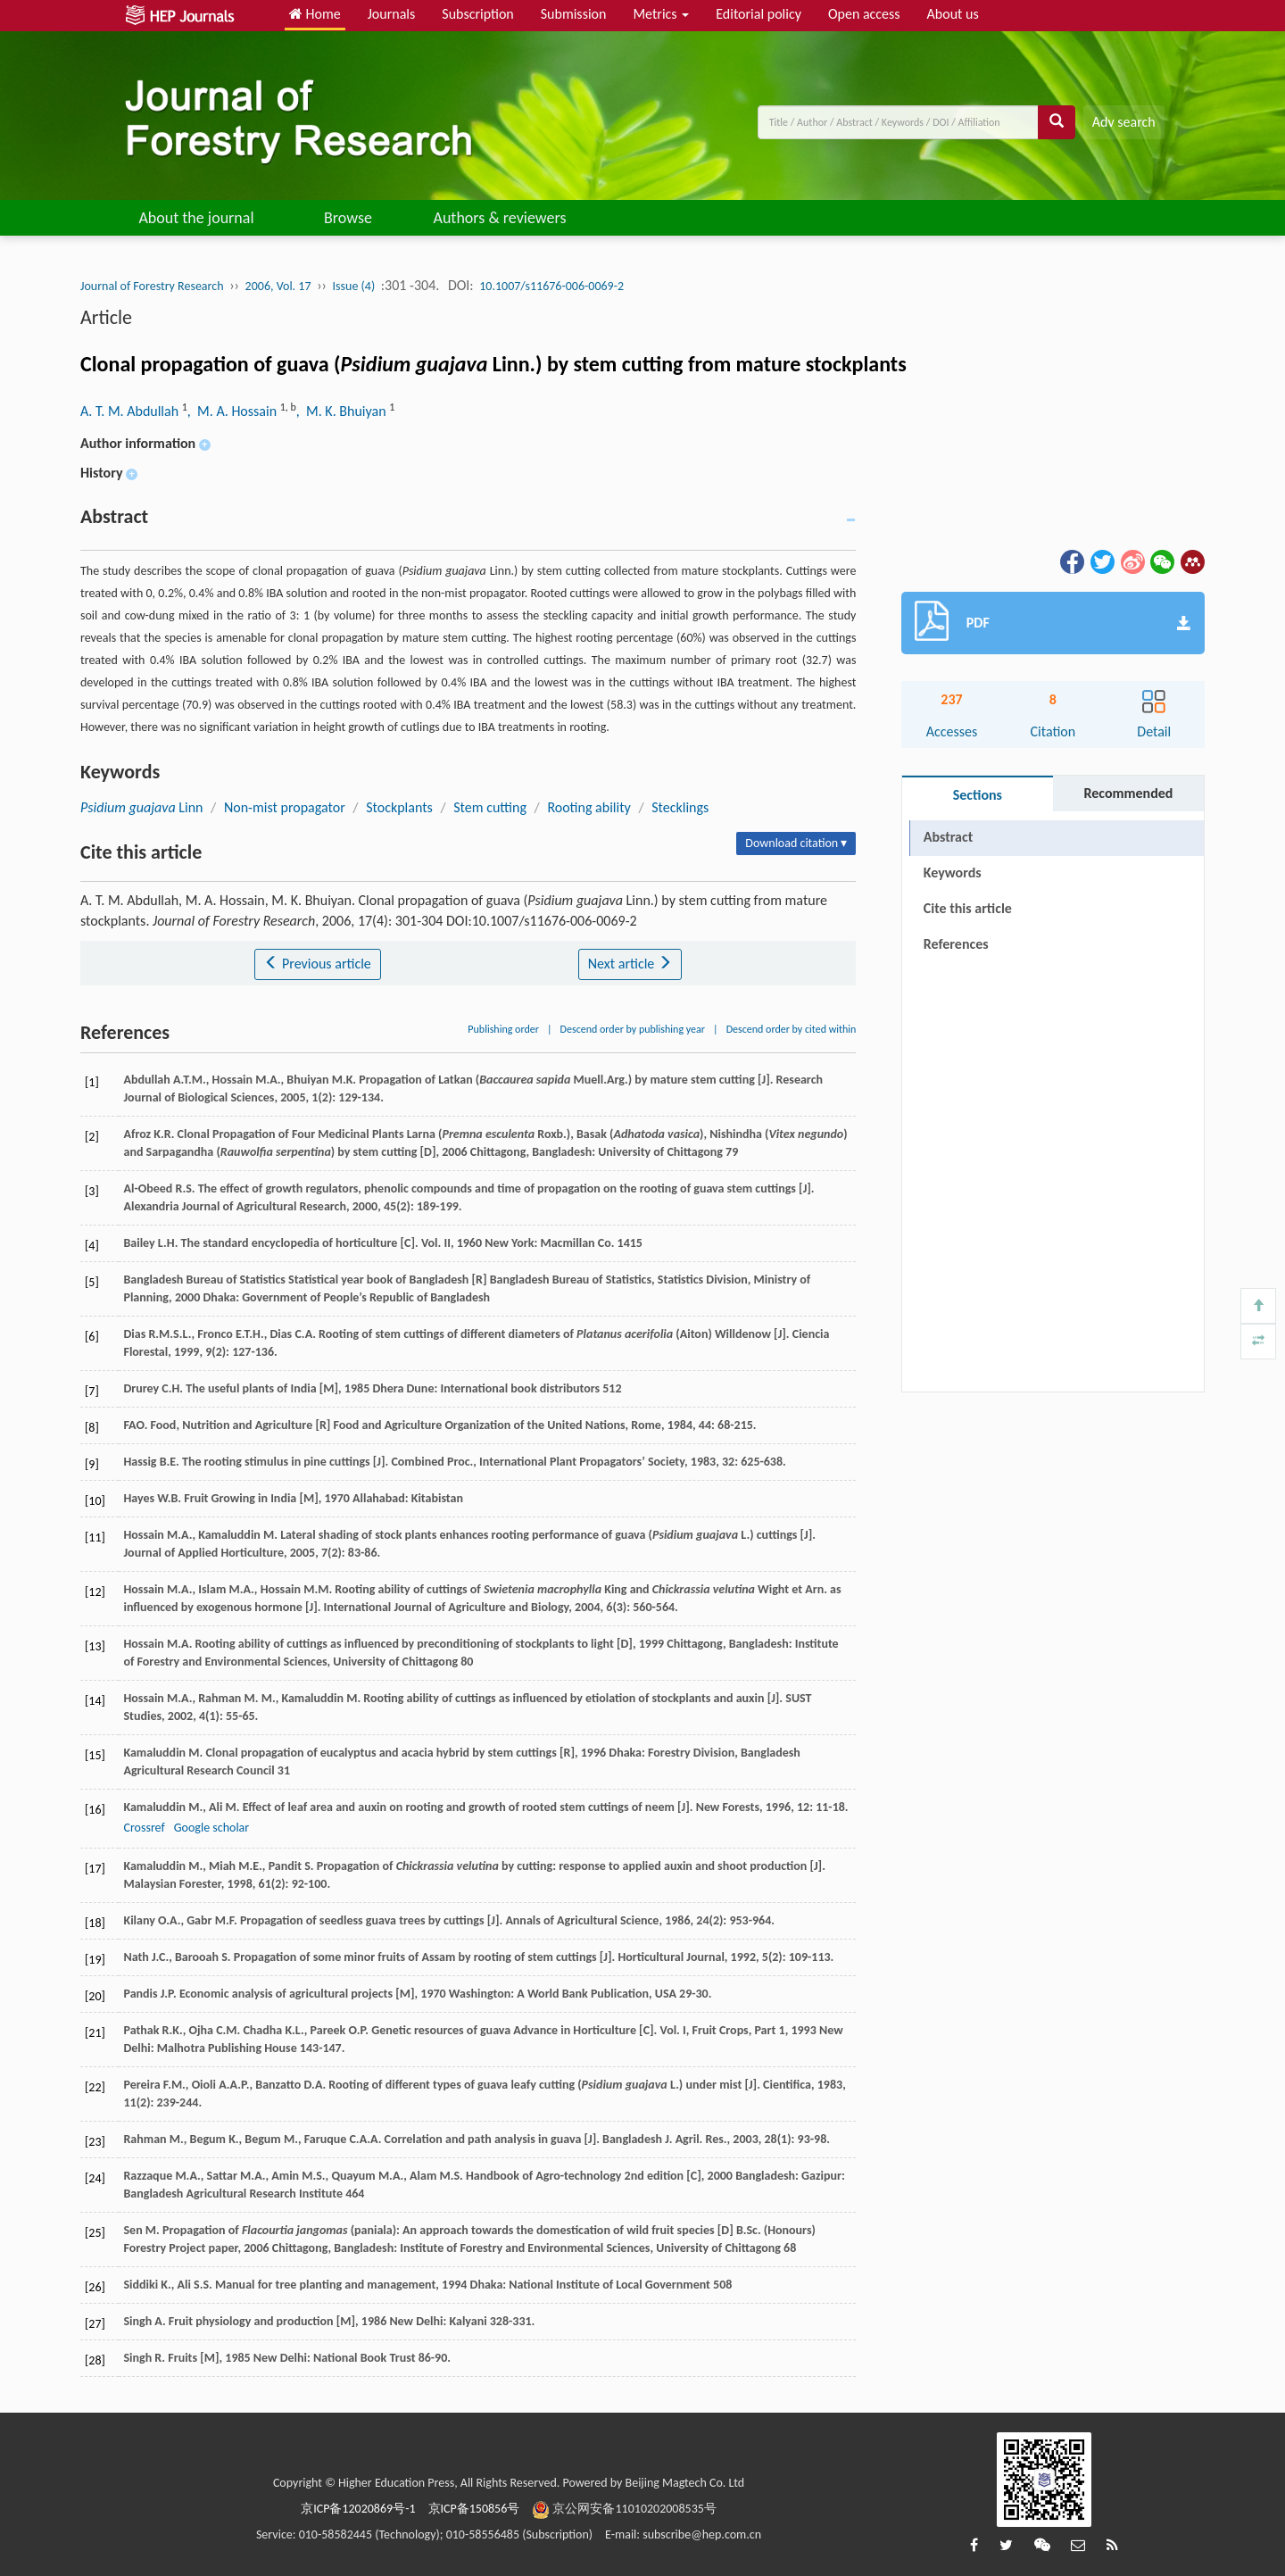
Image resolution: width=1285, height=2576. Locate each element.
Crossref (143, 1827)
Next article (630, 963)
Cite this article (968, 908)
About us (953, 13)
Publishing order (503, 1029)
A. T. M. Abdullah (131, 411)
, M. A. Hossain (233, 411)
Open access (864, 13)
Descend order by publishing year (632, 1029)
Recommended (1128, 793)
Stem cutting (489, 807)
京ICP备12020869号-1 (358, 2508)
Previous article (317, 963)
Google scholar (211, 1827)
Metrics (661, 13)
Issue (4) (354, 286)
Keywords (953, 872)
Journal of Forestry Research (152, 286)
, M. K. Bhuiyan (342, 411)
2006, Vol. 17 (278, 286)
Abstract (948, 836)
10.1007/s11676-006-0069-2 (551, 286)
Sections (977, 794)
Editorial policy (758, 13)
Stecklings (680, 807)
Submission (574, 13)
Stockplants (399, 807)
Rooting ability (588, 807)
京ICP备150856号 (474, 2508)
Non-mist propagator (284, 807)
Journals (392, 13)
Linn (141, 807)
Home (315, 13)
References (956, 943)
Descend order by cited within (791, 1029)
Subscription (477, 13)
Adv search (1124, 121)
